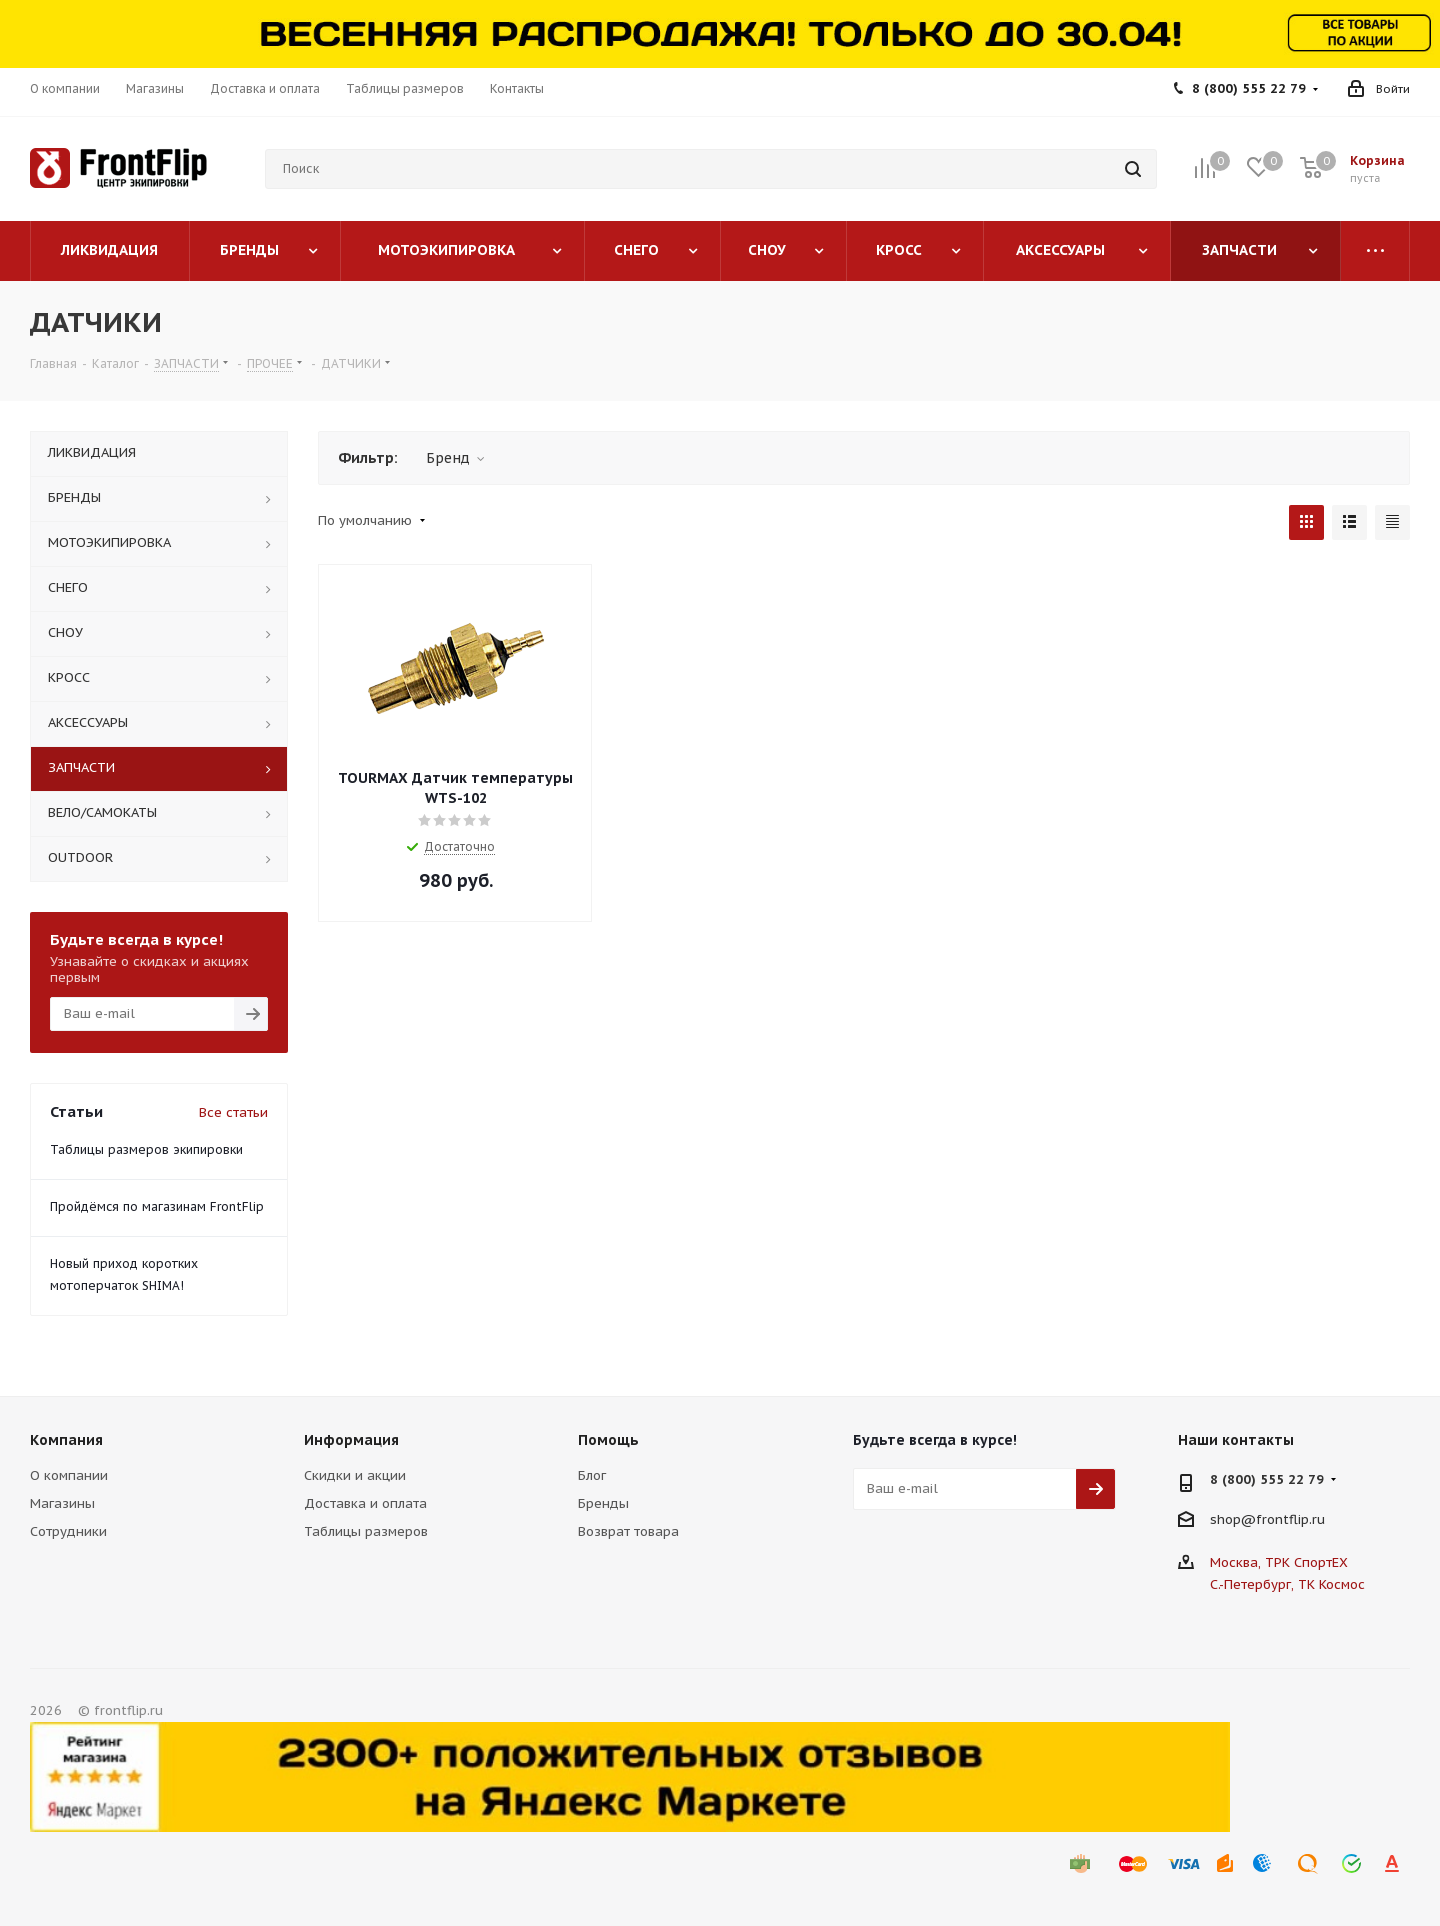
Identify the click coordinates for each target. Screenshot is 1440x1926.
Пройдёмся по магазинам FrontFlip (157, 1206)
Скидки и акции (355, 1475)
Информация (351, 1440)
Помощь (608, 1440)
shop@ (1233, 1518)
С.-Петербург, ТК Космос (1287, 1584)
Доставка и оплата (365, 1503)
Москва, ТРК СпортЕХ (1279, 1562)
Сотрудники (68, 1531)
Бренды (603, 1503)
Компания (66, 1440)
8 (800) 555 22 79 (1249, 88)
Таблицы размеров (366, 1531)
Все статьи (233, 1112)
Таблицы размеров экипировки (146, 1149)
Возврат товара (628, 1531)
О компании (69, 1475)
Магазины (62, 1503)
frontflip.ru (1290, 1518)
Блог (592, 1475)
